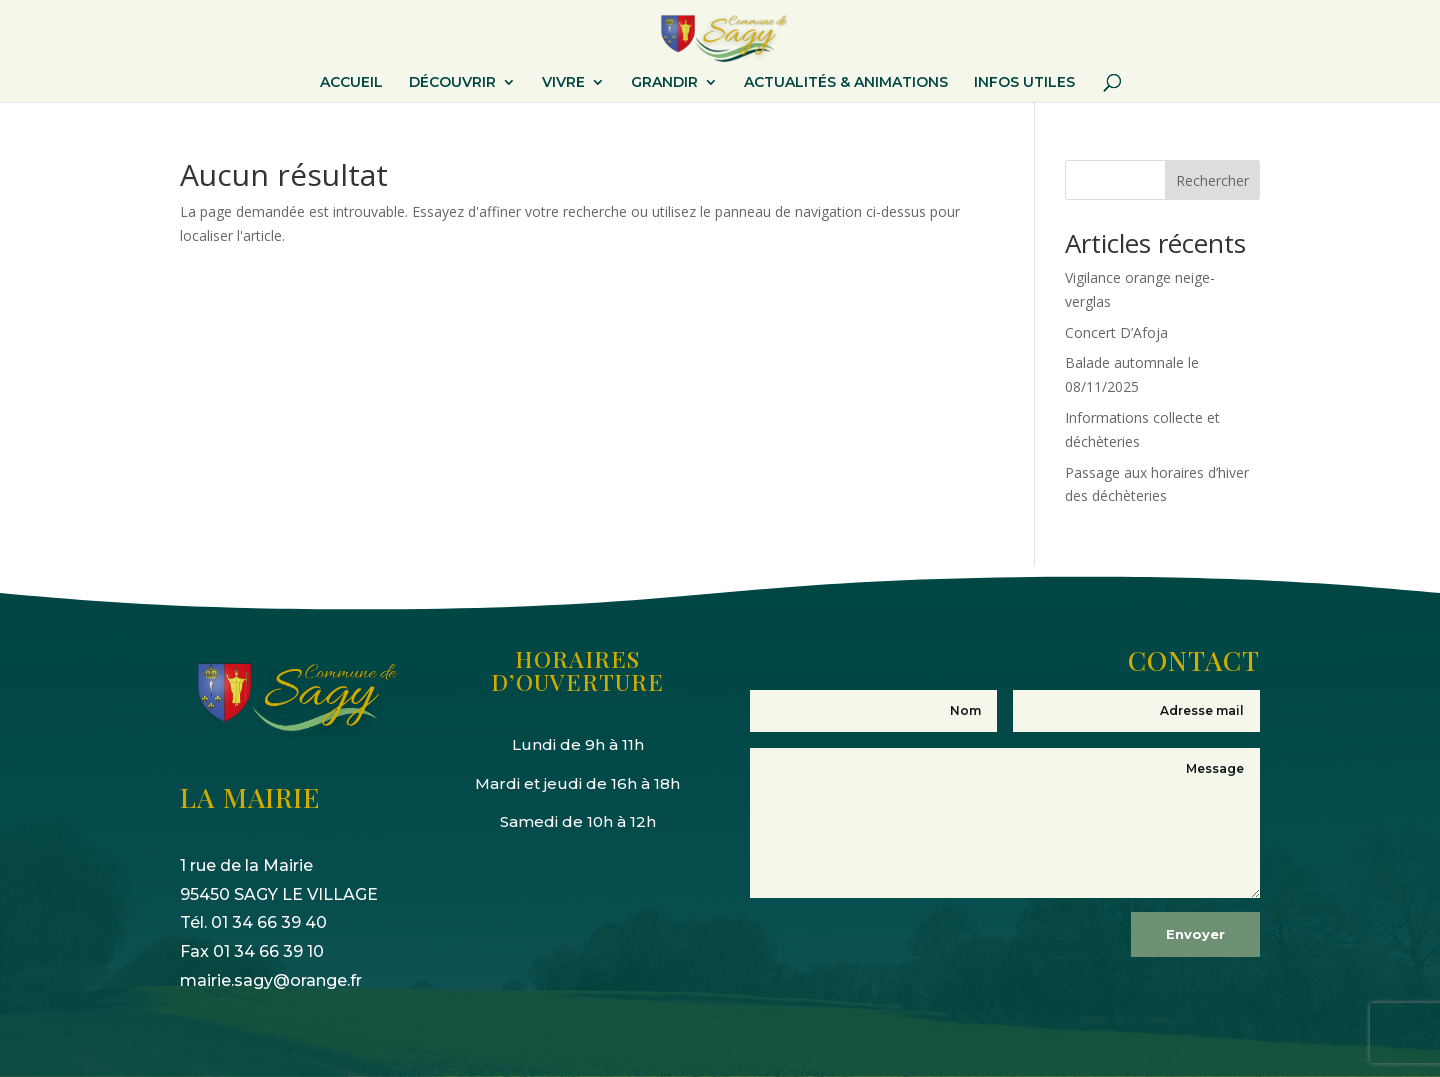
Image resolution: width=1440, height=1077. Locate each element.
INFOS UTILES (1024, 83)
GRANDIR (664, 83)
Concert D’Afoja (1116, 332)
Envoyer (1195, 934)
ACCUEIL (351, 83)
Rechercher (1212, 180)
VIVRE (563, 83)
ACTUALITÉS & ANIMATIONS (846, 83)
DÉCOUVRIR (452, 83)
